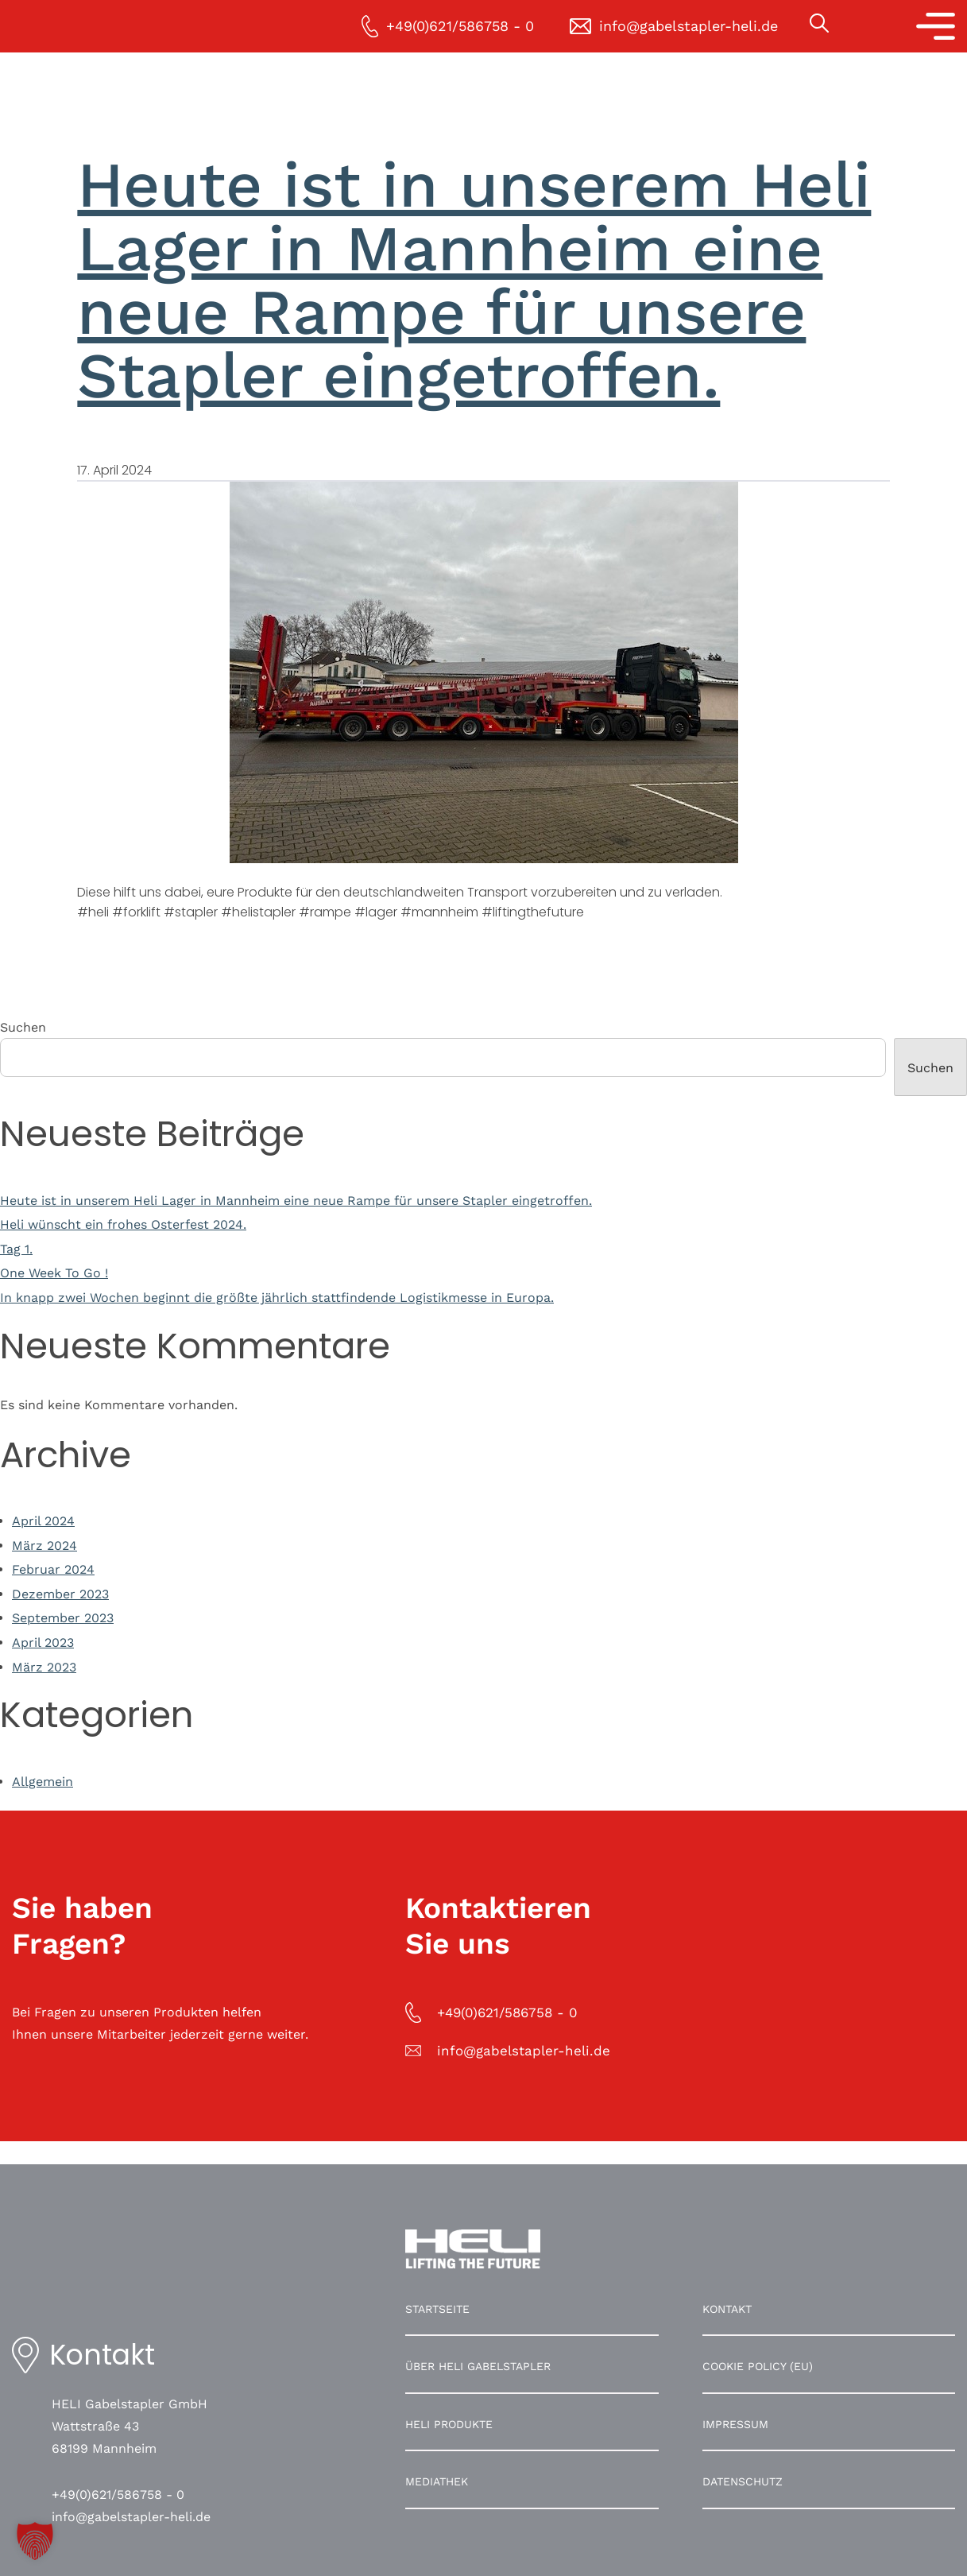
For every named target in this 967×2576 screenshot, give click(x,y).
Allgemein (42, 1781)
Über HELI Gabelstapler (478, 2366)
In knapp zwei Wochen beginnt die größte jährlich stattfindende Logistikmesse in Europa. (277, 1297)
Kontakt (727, 2309)
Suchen (23, 1027)
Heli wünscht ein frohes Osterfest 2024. (123, 1224)
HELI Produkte (449, 2424)
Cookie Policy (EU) (757, 2366)
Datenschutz (742, 2481)
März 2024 (44, 1545)
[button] (35, 2541)
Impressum (735, 2424)
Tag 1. (16, 1249)
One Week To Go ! (54, 1272)
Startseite (437, 2309)
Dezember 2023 (60, 1594)
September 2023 (63, 1617)
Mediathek (436, 2481)
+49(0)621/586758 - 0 (118, 2494)
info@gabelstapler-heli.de (131, 2516)
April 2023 (43, 1642)
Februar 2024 (53, 1569)
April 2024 (43, 1520)
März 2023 (44, 1667)
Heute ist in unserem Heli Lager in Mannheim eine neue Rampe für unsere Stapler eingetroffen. (474, 280)
